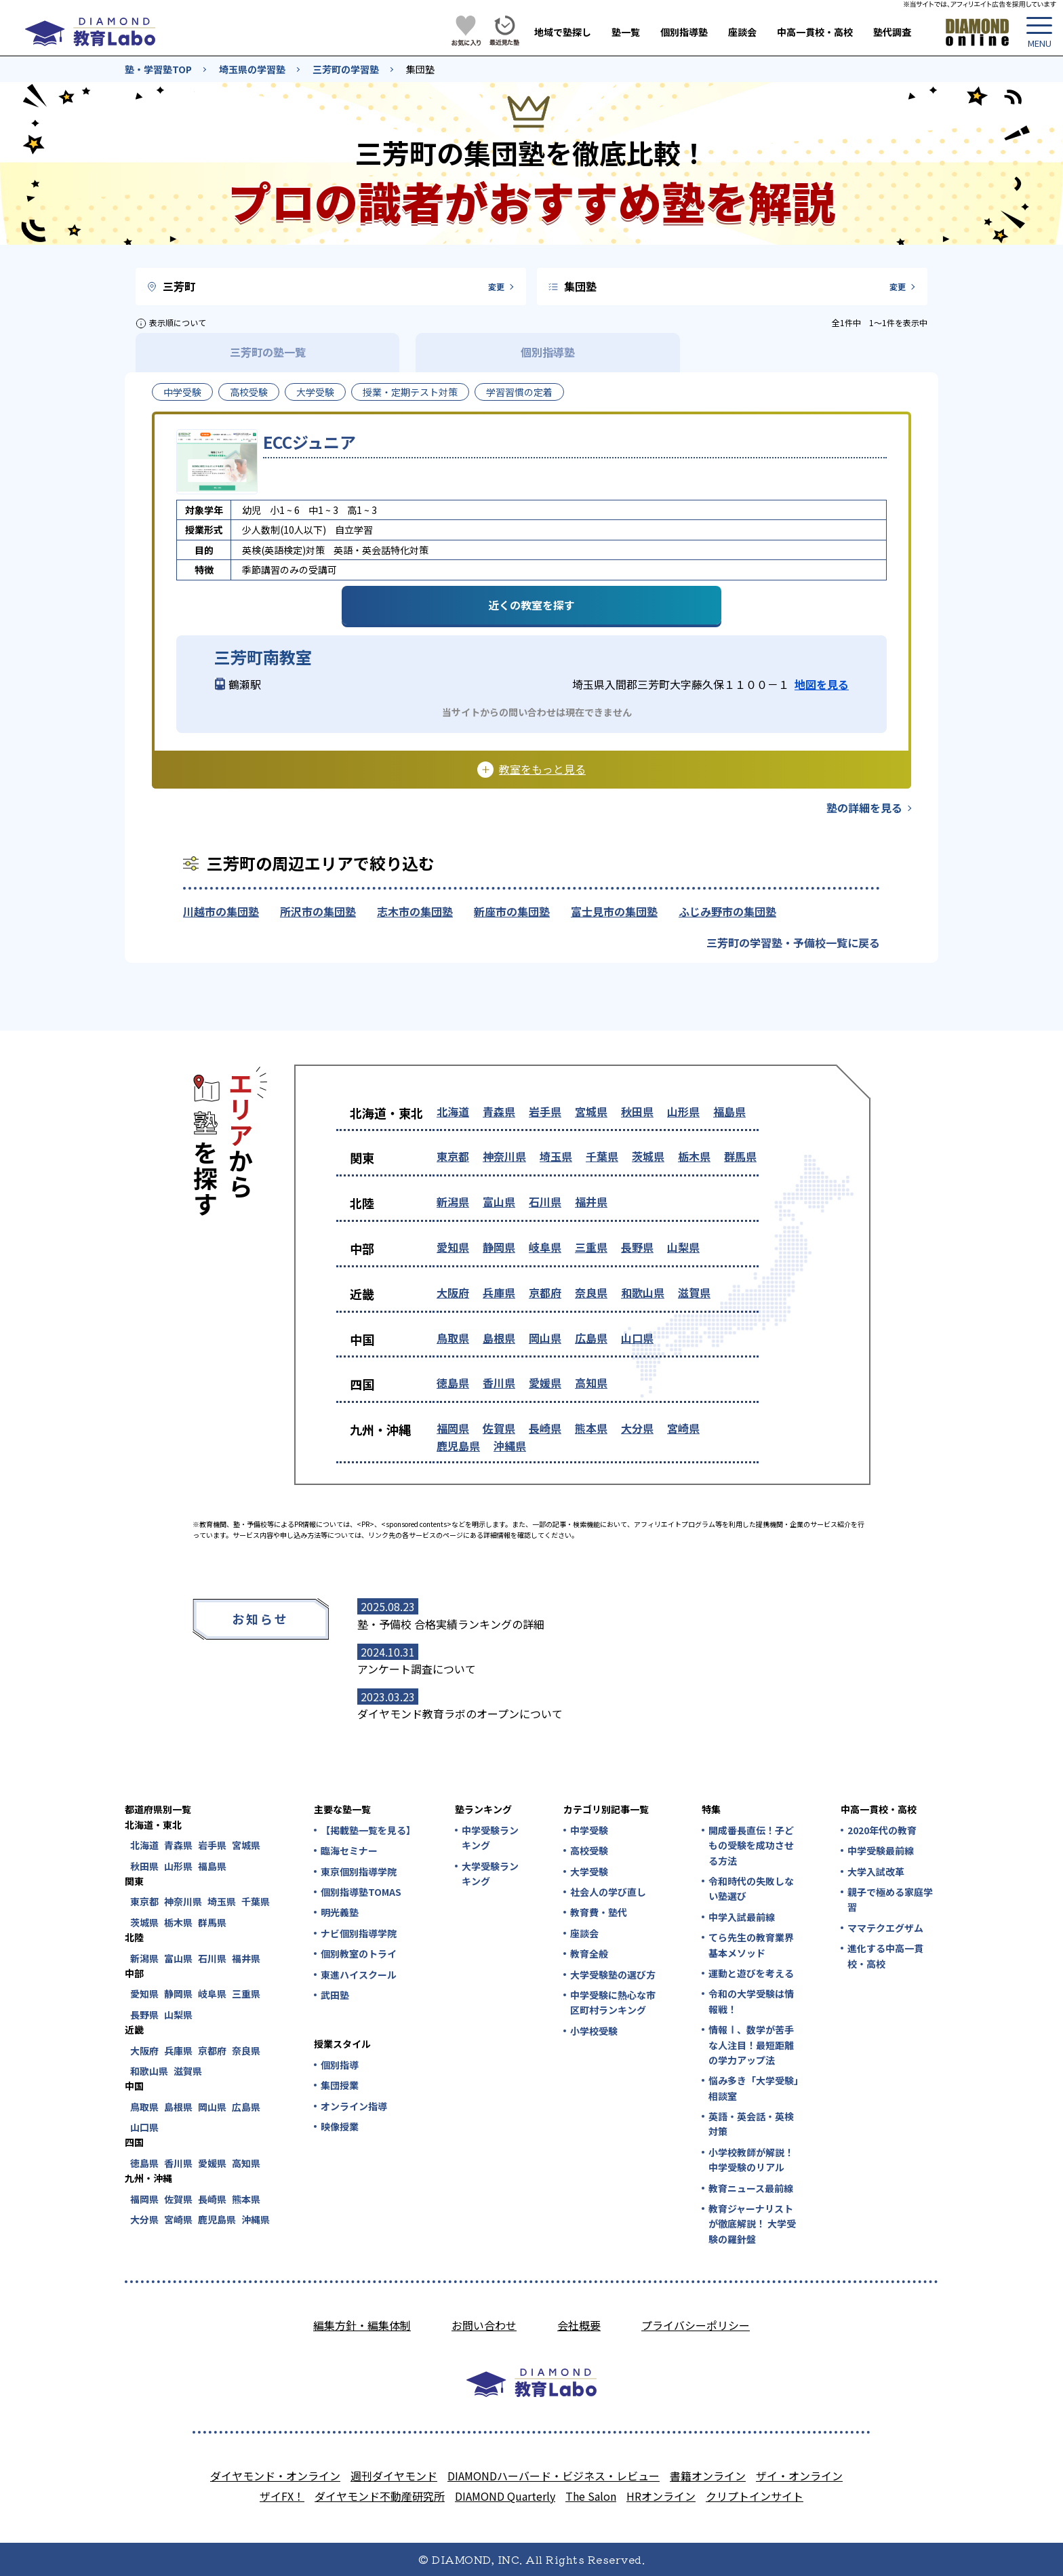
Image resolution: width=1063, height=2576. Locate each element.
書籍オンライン (708, 2476)
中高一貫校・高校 (815, 32)
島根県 (499, 1338)
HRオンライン (661, 2496)
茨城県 (648, 1156)
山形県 (683, 1111)
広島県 (591, 1338)
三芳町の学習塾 (346, 69)
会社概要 (579, 2325)
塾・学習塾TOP (158, 69)
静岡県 (499, 1247)
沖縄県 (510, 1446)
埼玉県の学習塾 (252, 69)
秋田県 (637, 1111)
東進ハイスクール (359, 1974)
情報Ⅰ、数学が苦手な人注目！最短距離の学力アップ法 (751, 2045)
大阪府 (453, 1292)
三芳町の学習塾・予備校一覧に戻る (793, 942)
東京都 (453, 1156)
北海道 (453, 1111)
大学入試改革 (875, 1871)
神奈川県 (504, 1156)
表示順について (177, 322)
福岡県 (453, 1428)
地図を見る (822, 684)
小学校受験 (594, 2031)
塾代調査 (892, 32)
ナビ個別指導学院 (359, 1933)
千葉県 (602, 1156)
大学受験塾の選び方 (613, 1974)
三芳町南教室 (263, 657)
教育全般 (589, 1953)
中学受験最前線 (880, 1850)
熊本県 (591, 1428)
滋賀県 (694, 1292)
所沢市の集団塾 (318, 911)
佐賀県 (499, 1428)
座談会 (742, 32)
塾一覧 (625, 32)
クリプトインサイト (754, 2496)
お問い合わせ (484, 2325)
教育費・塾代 (598, 1912)
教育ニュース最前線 (750, 2188)
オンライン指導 (354, 2106)
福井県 (591, 1201)
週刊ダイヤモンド (393, 2476)
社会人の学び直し (608, 1892)
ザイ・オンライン (799, 2476)
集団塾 (420, 69)
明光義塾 (340, 1912)
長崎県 (545, 1428)
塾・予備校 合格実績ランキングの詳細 (450, 1624)
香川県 (499, 1382)
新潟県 (453, 1201)
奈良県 (591, 1292)
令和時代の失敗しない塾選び (751, 1888)
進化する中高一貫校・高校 (885, 1955)
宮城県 (591, 1111)
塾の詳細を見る (864, 807)
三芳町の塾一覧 (268, 352)
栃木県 (694, 1156)
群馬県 (740, 1156)
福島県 (729, 1111)
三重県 (591, 1247)
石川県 (545, 1201)
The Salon (590, 2496)
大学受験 (315, 392)
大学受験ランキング (490, 1873)
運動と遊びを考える (751, 1973)
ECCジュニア (309, 442)
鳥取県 (453, 1338)
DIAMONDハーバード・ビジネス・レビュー (553, 2476)
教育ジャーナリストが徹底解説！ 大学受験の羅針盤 (752, 2224)
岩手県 (545, 1111)
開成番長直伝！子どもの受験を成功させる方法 (751, 1845)
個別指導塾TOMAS (361, 1892)
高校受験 (249, 392)
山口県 (637, 1338)
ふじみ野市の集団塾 (727, 911)
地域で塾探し (562, 32)
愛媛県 (545, 1382)
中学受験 (182, 392)
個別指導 (340, 2065)
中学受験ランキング (490, 1837)
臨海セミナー (349, 1850)
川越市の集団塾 (221, 911)
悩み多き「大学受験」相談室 (753, 2088)
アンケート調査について (416, 1669)
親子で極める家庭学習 (890, 1899)
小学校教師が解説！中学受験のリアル (751, 2159)
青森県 (499, 1111)
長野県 (637, 1247)
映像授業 (340, 2126)
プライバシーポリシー (695, 2325)
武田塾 (335, 1995)
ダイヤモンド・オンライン (275, 2476)
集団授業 (340, 2085)
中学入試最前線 (741, 1917)
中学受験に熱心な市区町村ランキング (613, 2002)
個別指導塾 (684, 32)
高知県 (591, 1382)
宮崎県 (683, 1428)
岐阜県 (545, 1247)
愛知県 (453, 1247)
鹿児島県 (458, 1446)
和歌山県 (642, 1292)
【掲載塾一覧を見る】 (367, 1830)
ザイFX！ (282, 2496)
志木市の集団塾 (415, 911)
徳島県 (453, 1382)
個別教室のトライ (359, 1953)
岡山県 (545, 1338)
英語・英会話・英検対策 (751, 2123)
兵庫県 (499, 1292)
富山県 (499, 1201)
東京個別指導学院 (359, 1871)
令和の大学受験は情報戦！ (751, 2001)
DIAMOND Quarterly (505, 2496)
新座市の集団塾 (512, 911)
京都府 (545, 1292)
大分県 (637, 1428)
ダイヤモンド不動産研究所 (380, 2496)
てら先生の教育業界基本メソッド (751, 1944)
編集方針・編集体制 (362, 2325)
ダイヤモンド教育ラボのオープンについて (460, 1713)
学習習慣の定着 (519, 392)
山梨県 (683, 1247)
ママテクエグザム (885, 1928)
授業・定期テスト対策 (410, 392)
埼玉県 (556, 1156)
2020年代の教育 (882, 1830)
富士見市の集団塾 (614, 911)
